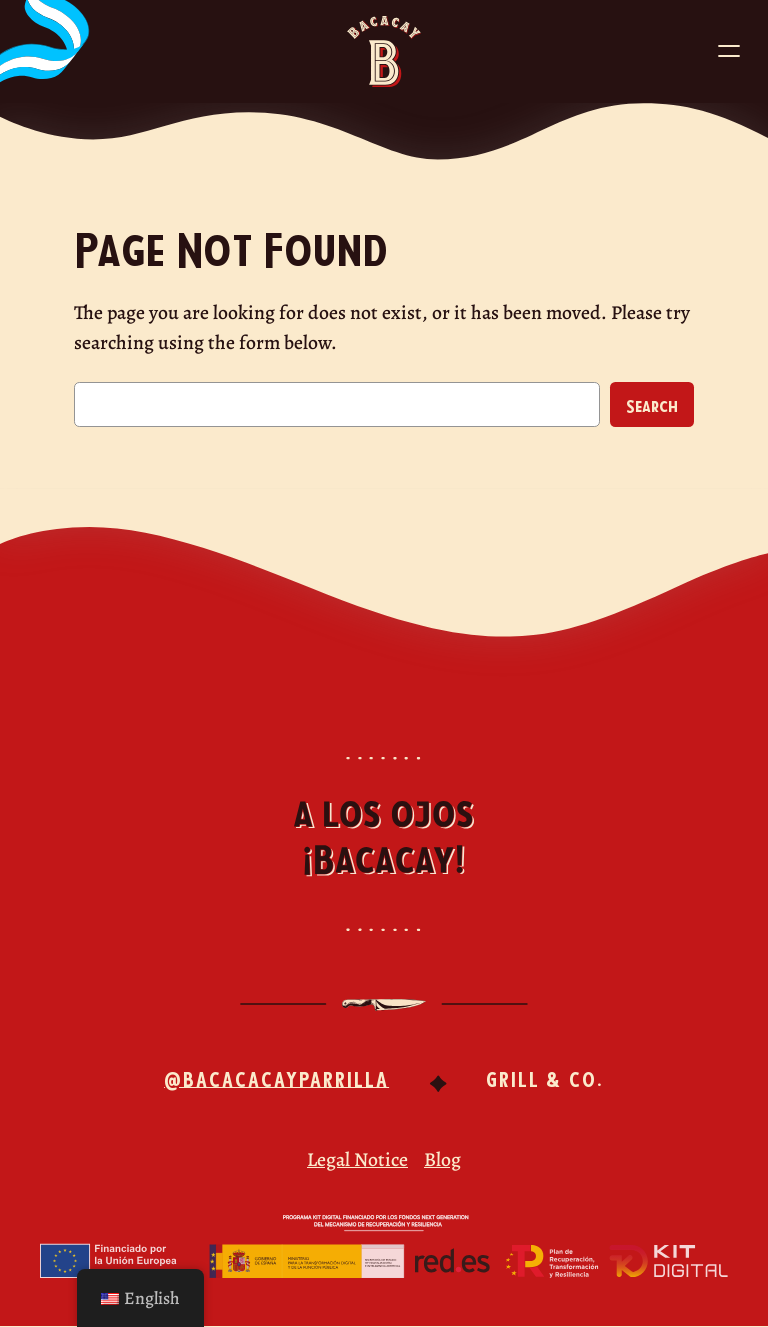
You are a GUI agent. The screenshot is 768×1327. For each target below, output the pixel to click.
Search (652, 405)
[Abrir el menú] (729, 51)
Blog (442, 1159)
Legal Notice (357, 1159)
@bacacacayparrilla (276, 1078)
